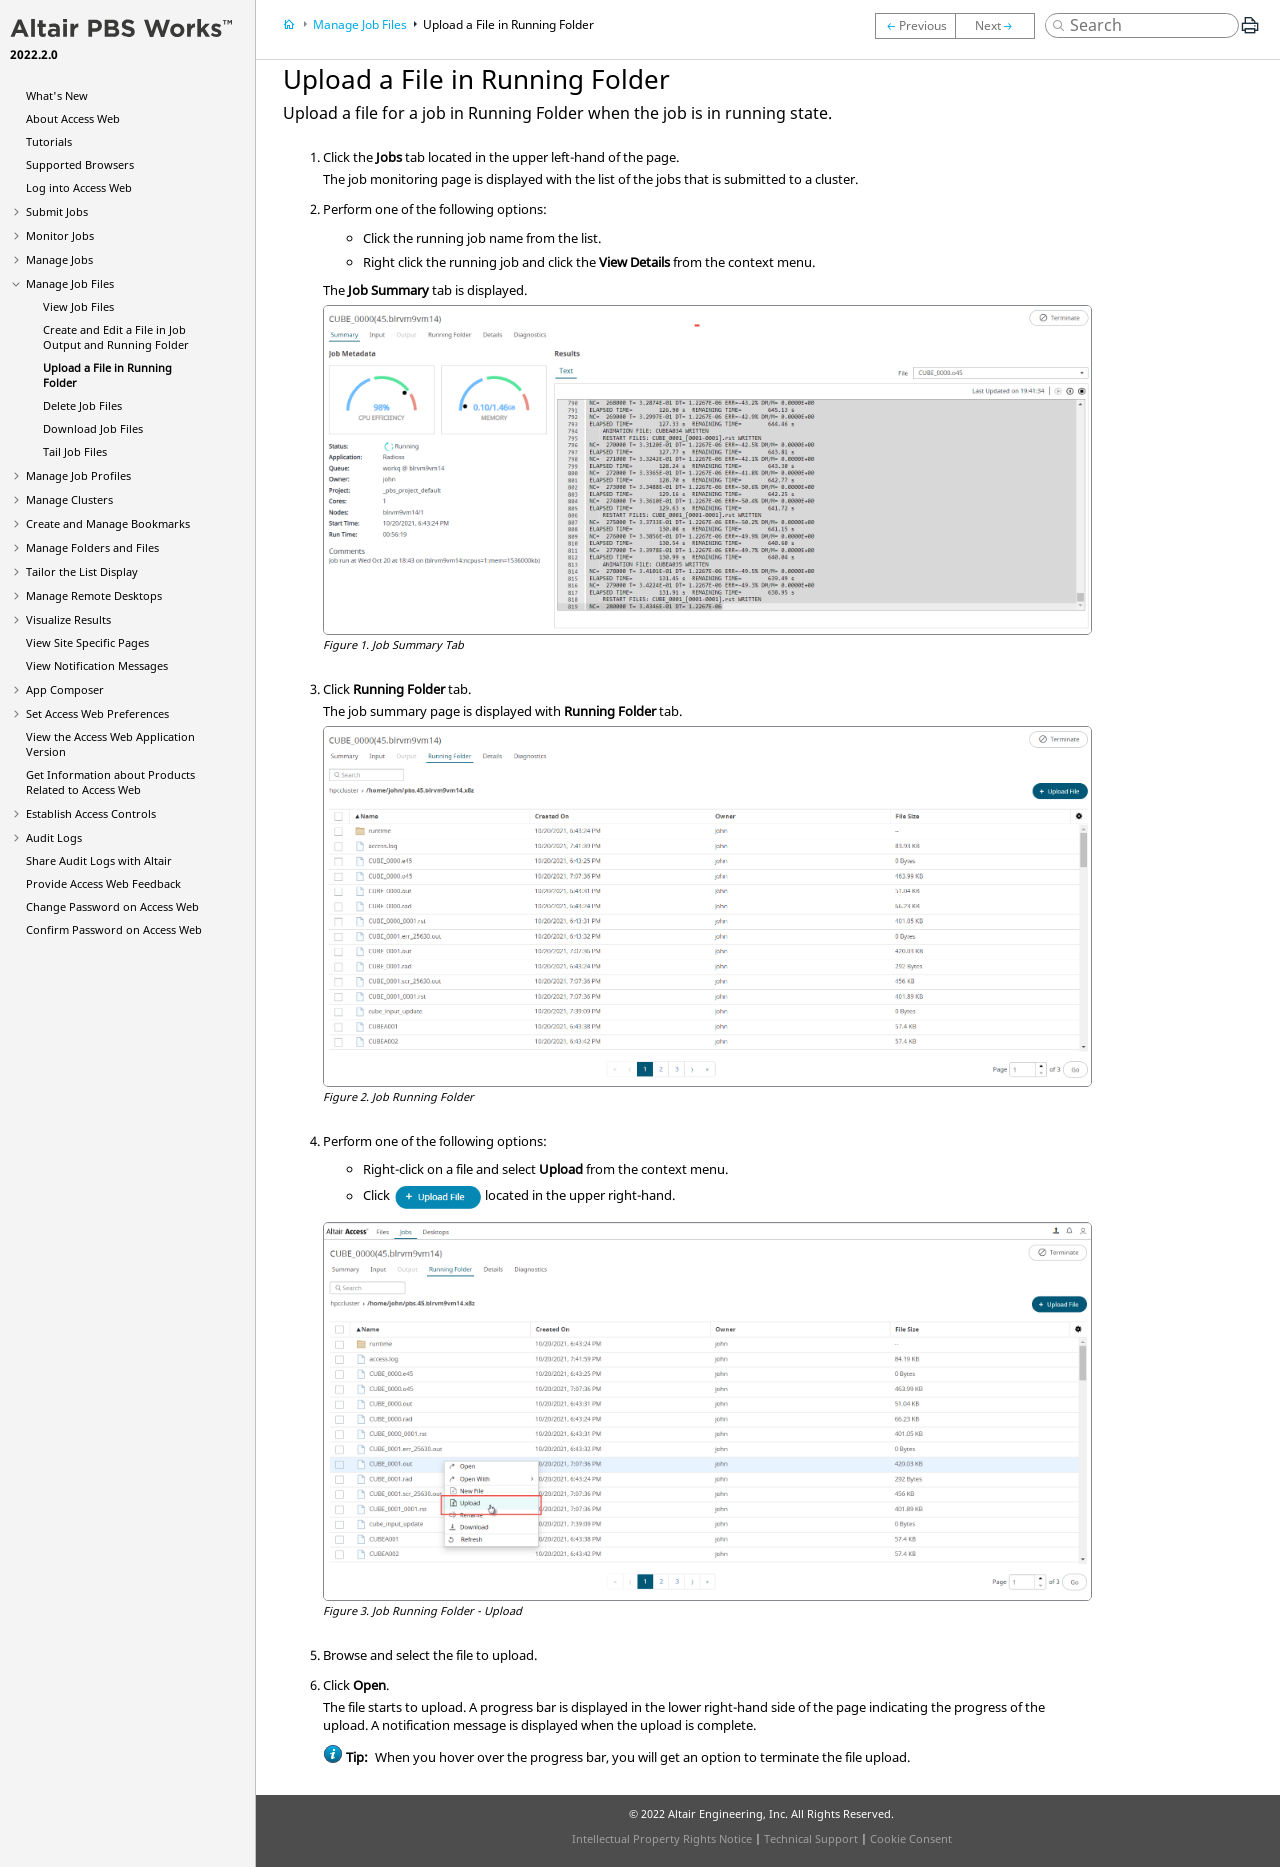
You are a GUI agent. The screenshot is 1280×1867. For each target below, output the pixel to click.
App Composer (65, 689)
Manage (94, 595)
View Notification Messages (97, 665)
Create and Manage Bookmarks (108, 523)
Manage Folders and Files (92, 547)
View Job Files (78, 306)
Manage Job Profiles (78, 475)
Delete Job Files (82, 405)
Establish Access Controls (91, 813)
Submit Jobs (57, 211)
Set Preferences (97, 713)
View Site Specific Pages (87, 642)
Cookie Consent (911, 1838)
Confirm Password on (114, 929)
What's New (57, 95)
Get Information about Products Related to (110, 782)
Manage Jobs (59, 259)
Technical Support (811, 1838)
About (73, 118)
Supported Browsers (80, 164)
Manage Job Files (70, 283)
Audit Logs (54, 837)
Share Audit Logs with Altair (99, 860)
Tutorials (49, 141)
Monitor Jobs (60, 235)
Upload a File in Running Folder (508, 24)
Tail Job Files (75, 451)
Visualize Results (68, 619)
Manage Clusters (69, 499)
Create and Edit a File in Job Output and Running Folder (116, 337)
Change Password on (112, 906)
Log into (79, 187)
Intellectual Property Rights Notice (662, 1838)
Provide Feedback (103, 883)
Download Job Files (93, 428)
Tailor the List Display (82, 571)
